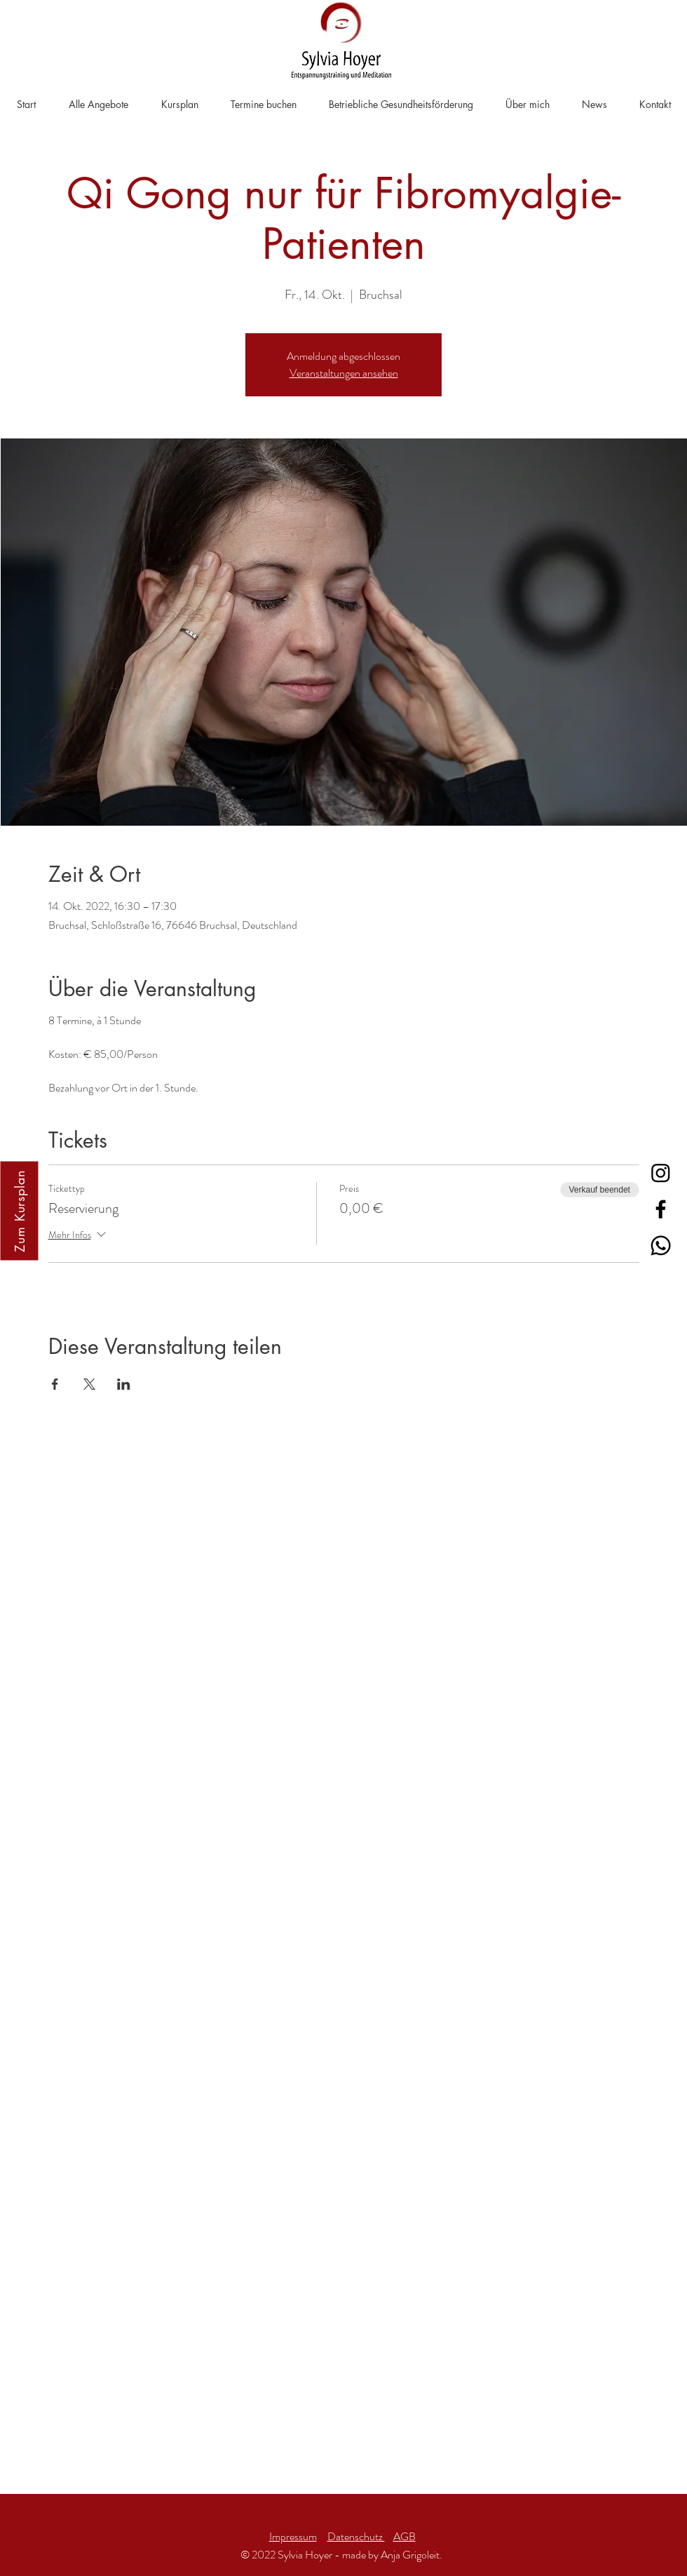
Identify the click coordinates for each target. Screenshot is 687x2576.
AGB (404, 2536)
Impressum (293, 2536)
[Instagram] (660, 1172)
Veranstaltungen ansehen (344, 373)
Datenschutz (356, 2536)
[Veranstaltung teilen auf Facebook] (55, 1384)
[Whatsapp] (660, 1245)
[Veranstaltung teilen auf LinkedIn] (123, 1384)
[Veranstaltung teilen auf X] (89, 1384)
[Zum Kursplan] (19, 1211)
